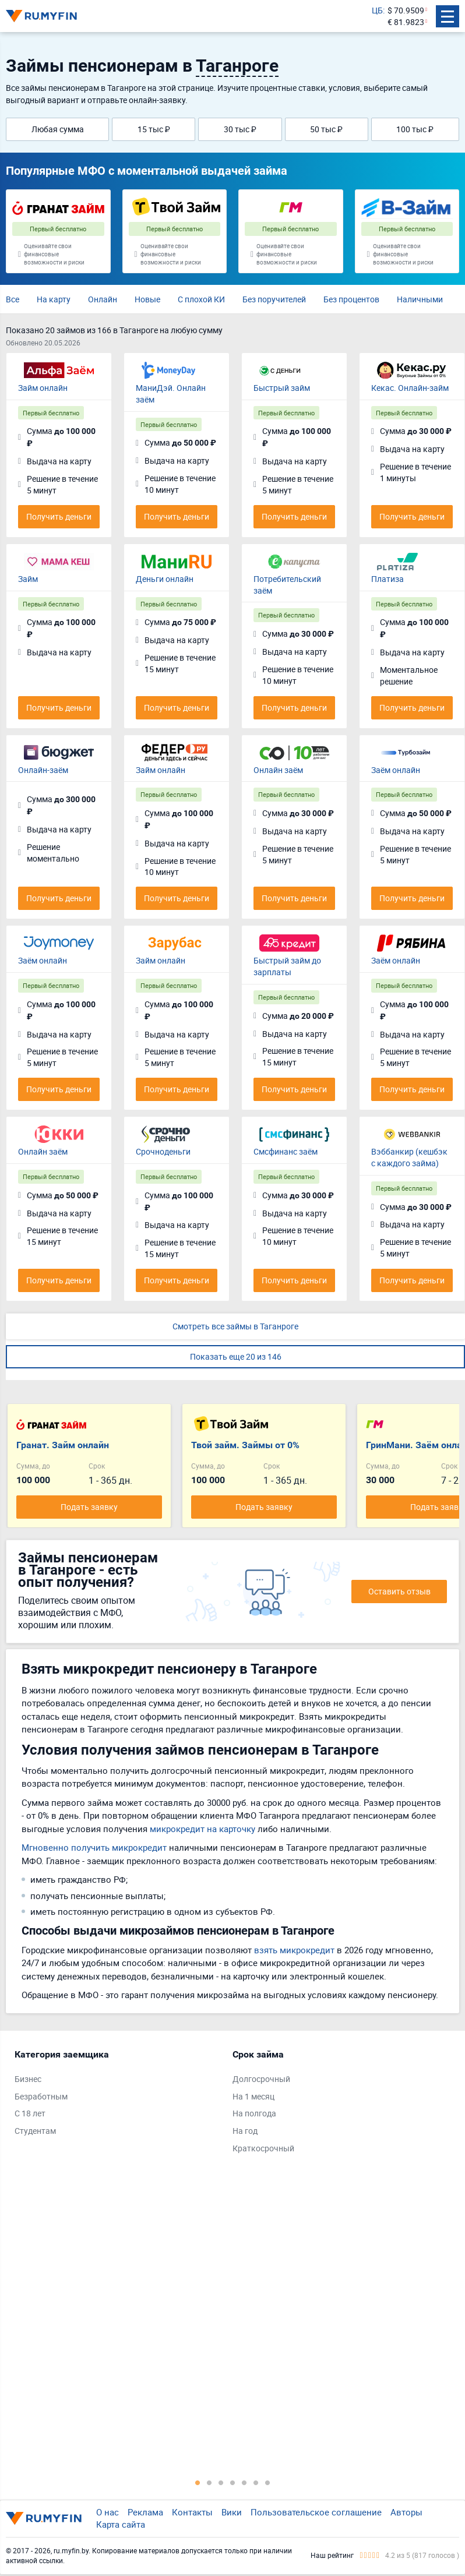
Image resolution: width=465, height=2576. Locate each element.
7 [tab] (267, 2482)
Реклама (145, 2512)
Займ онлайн (43, 387)
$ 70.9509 (406, 10)
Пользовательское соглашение (316, 2512)
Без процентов (351, 299)
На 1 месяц (253, 2096)
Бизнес (28, 2078)
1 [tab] (197, 2482)
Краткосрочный (263, 2148)
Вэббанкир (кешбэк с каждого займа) (409, 1157)
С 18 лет (30, 2113)
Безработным (41, 2096)
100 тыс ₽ (415, 129)
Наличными (420, 299)
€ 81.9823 (406, 21)
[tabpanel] (118, 2095)
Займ (28, 578)
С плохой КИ (201, 299)
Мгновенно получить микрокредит (94, 1847)
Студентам (35, 2130)
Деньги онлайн (164, 578)
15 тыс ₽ (154, 129)
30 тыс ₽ (240, 129)
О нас (107, 2512)
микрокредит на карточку (202, 1828)
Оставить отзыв (399, 1591)
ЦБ (377, 10)
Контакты (192, 2512)
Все (12, 299)
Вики (231, 2512)
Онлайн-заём (43, 769)
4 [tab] (232, 2482)
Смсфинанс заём (285, 1151)
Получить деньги (58, 516)
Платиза (387, 578)
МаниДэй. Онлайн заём (171, 393)
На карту (54, 299)
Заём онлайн (395, 769)
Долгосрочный (261, 2078)
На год (245, 2130)
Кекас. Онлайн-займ (410, 387)
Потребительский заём (287, 584)
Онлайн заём (278, 769)
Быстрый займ (281, 387)
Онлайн (102, 299)
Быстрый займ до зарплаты (287, 966)
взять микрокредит (294, 1950)
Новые (147, 299)
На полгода (254, 2113)
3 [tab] (221, 2482)
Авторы (406, 2512)
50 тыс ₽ (326, 129)
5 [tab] (244, 2482)
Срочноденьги (163, 1151)
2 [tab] (209, 2482)
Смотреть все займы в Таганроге (235, 1326)
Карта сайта (120, 2524)
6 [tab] (256, 2482)
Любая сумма (57, 129)
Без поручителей (274, 299)
